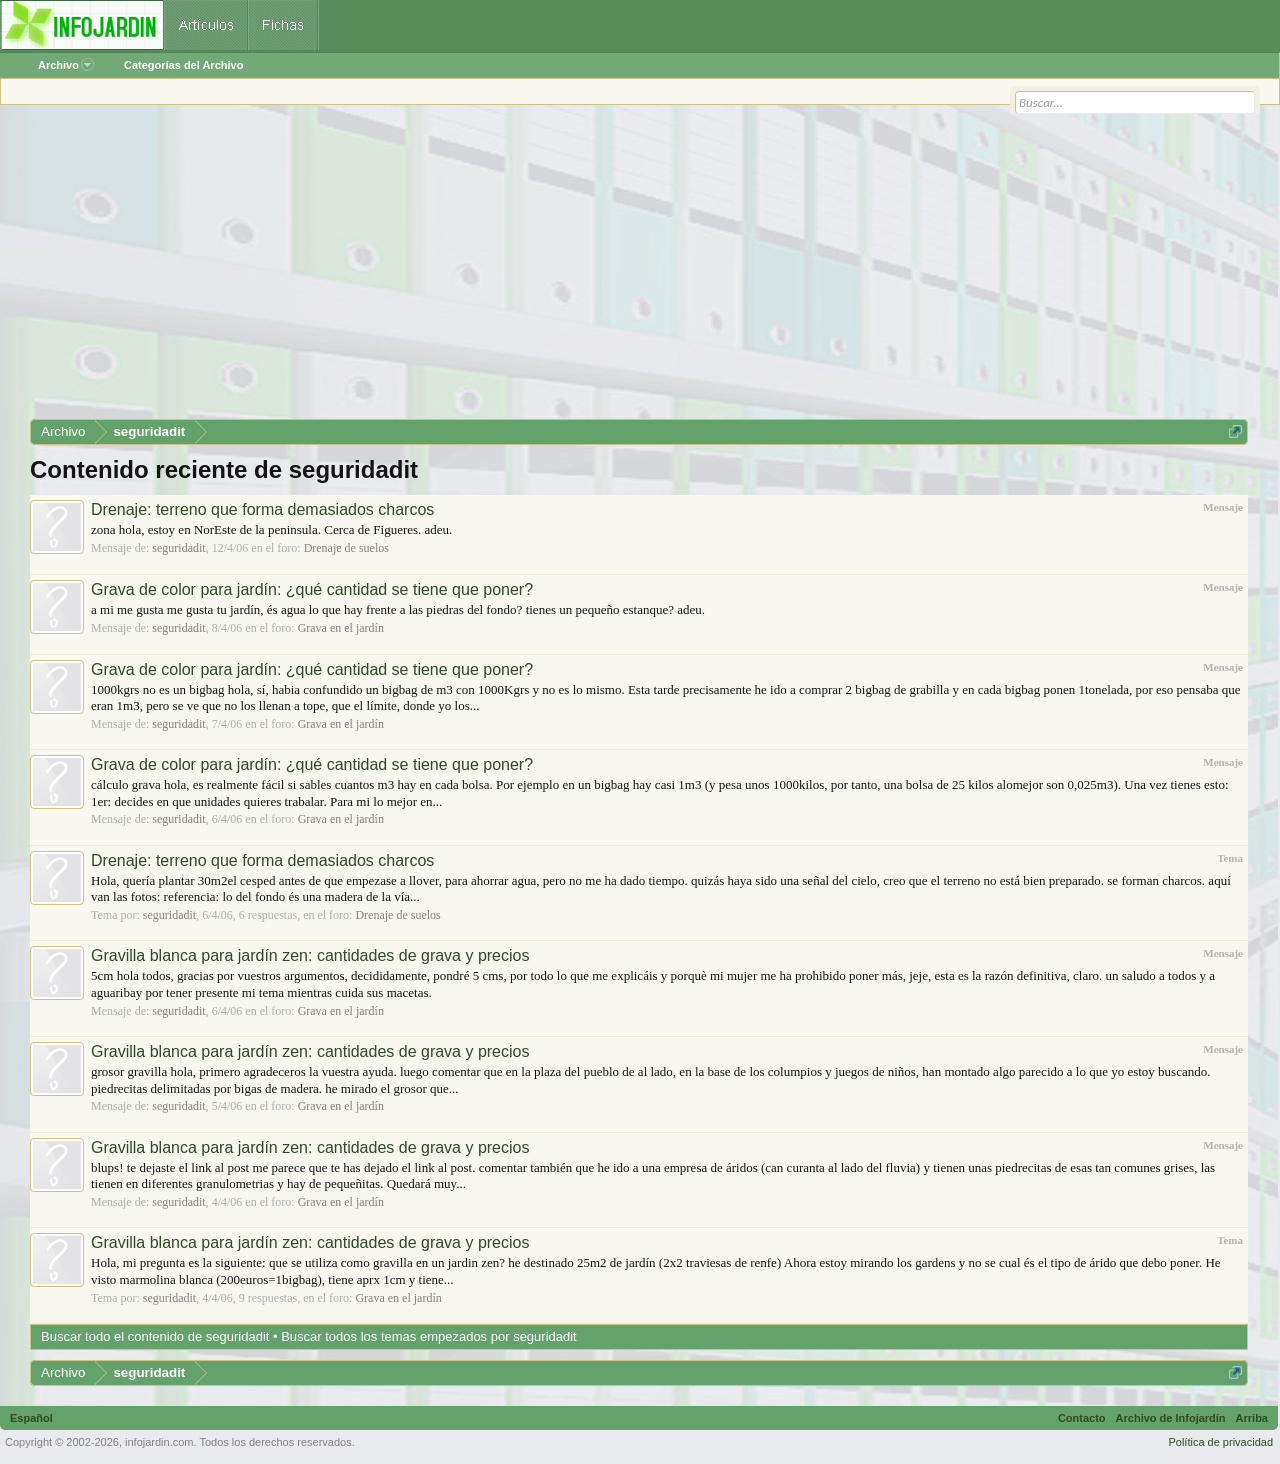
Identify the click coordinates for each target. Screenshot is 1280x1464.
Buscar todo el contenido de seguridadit (155, 1336)
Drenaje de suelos (346, 548)
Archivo (66, 65)
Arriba (1252, 1418)
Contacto (1082, 1418)
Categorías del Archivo (183, 65)
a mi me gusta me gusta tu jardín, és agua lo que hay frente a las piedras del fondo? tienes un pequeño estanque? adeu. (398, 609)
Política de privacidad (1220, 1442)
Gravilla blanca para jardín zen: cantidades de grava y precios (310, 955)
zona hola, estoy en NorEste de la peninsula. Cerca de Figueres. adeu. (271, 529)
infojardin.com (159, 1442)
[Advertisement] (630, 269)
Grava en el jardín (341, 628)
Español (31, 1418)
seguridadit (178, 548)
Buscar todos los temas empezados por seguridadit (429, 1336)
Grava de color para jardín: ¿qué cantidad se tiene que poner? (312, 589)
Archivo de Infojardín (1171, 1418)
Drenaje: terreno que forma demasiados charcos (262, 509)
